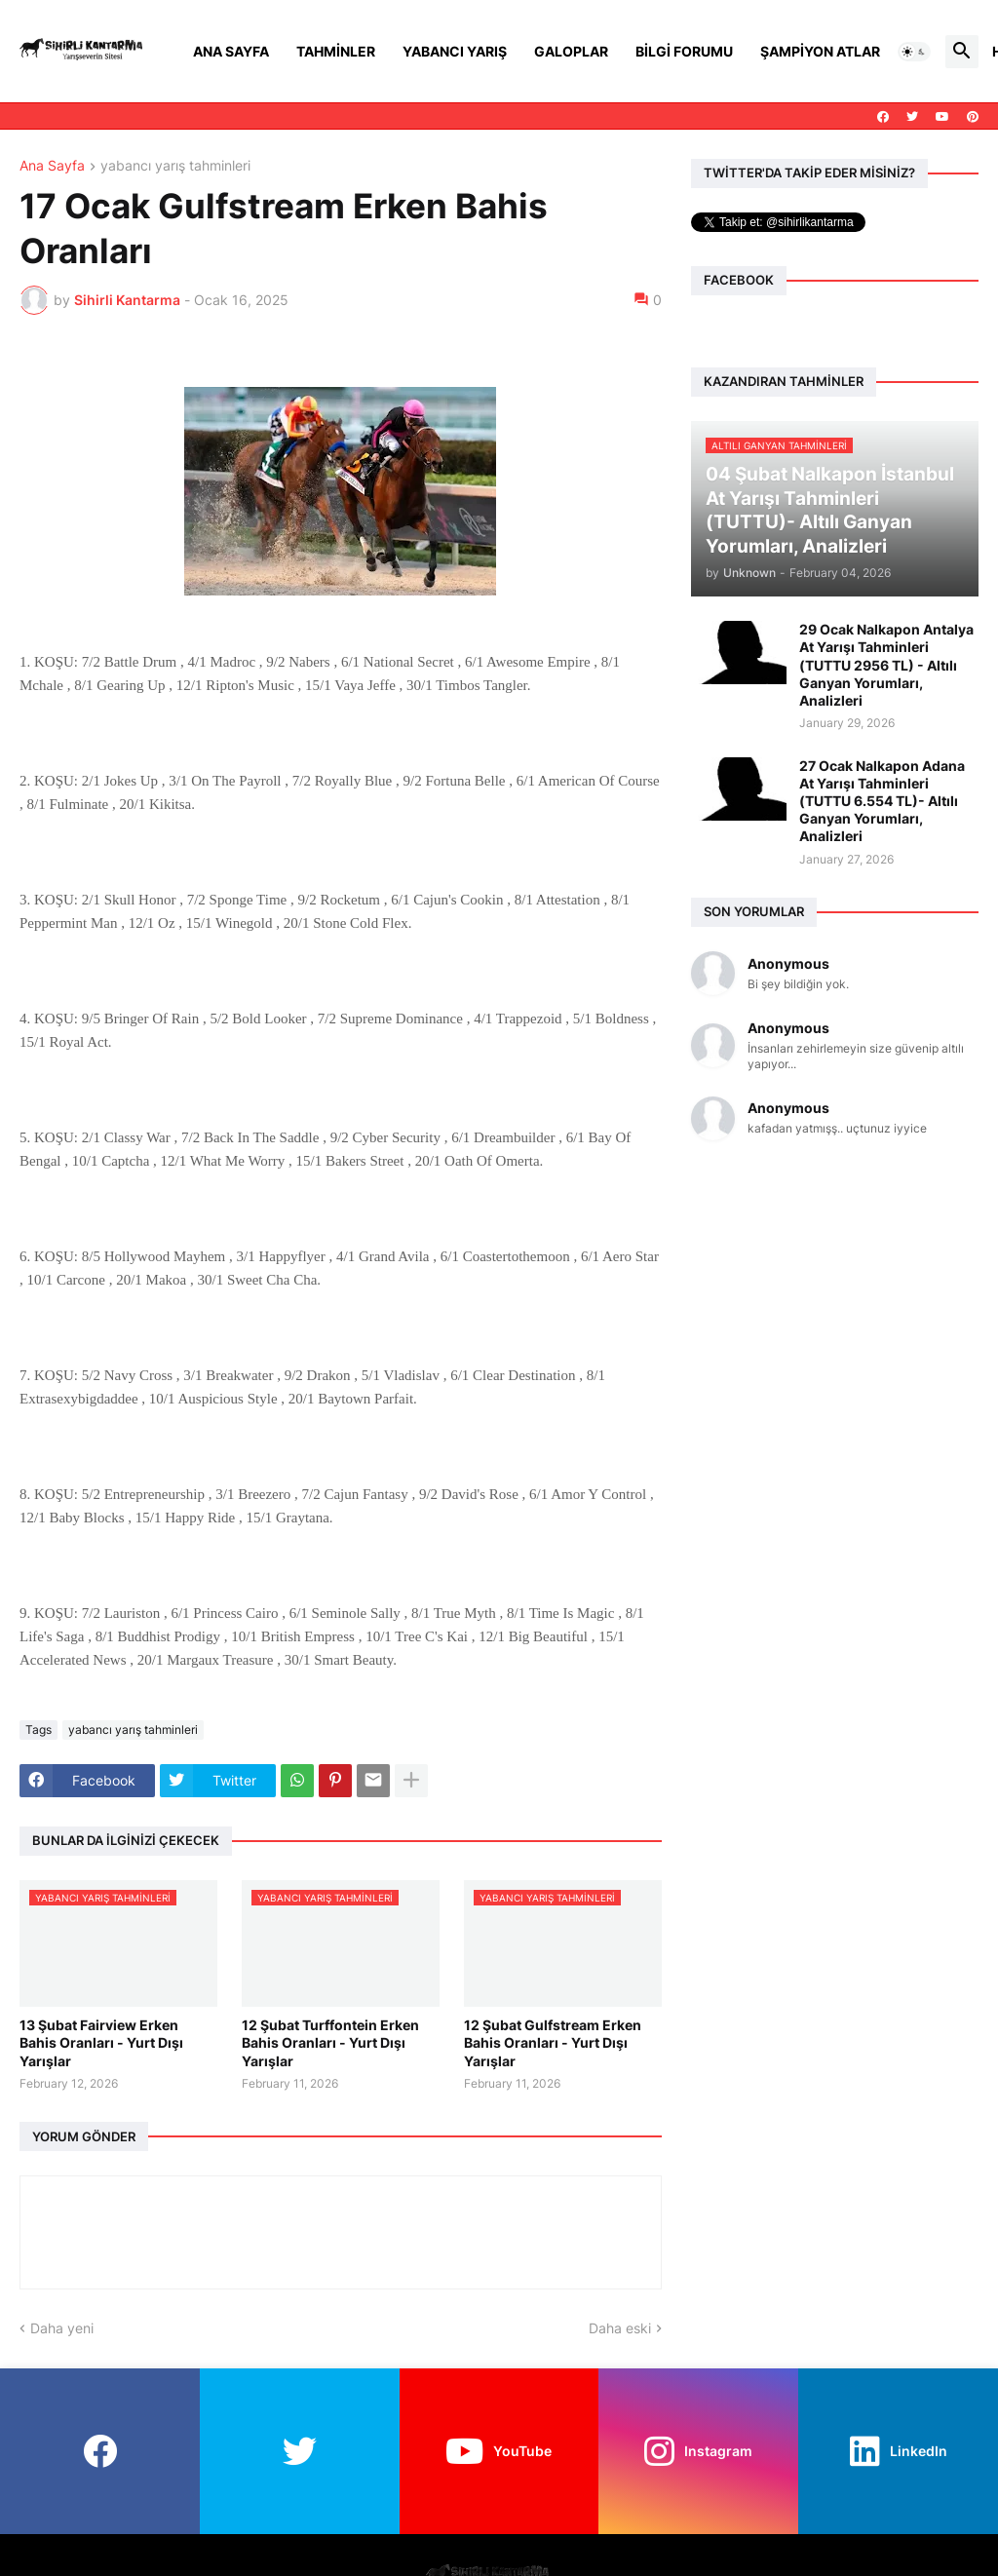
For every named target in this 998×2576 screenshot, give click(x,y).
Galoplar (571, 51)
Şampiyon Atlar (820, 51)
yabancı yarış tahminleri (175, 166)
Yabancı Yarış (455, 51)
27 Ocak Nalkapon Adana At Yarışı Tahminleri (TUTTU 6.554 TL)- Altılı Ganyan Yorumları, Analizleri (882, 801)
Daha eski (620, 2328)
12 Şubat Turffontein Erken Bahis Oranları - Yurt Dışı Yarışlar (330, 2042)
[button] (914, 51)
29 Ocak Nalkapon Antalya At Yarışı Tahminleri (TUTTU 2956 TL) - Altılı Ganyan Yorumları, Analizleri (886, 665)
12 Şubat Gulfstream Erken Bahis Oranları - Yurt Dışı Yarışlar (552, 2042)
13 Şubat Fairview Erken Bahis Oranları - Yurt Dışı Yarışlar (101, 2042)
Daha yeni (62, 2328)
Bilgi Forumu (684, 51)
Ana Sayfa (231, 51)
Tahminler (335, 51)
